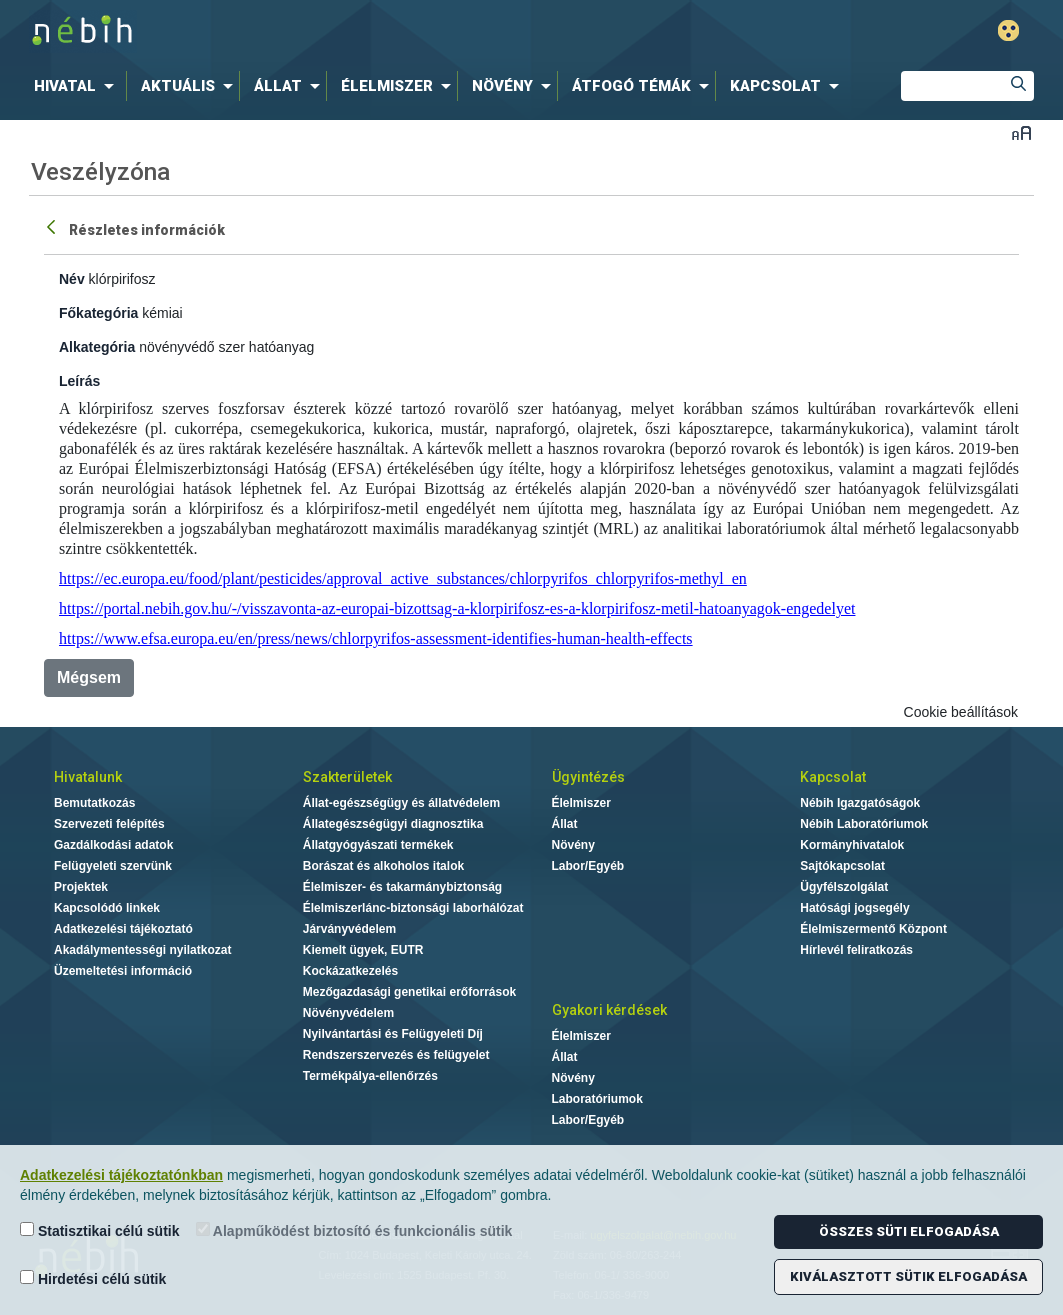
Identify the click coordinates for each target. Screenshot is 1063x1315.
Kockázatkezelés (350, 971)
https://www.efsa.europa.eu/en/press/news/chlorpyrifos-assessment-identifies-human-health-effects (376, 638)
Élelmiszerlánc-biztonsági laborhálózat (413, 908)
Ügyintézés (588, 777)
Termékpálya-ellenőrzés (370, 1076)
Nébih (318, 31)
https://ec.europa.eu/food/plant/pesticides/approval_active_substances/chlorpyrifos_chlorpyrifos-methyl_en (403, 578)
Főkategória (98, 313)
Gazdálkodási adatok (113, 845)
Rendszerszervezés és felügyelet (396, 1055)
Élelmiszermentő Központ (873, 929)
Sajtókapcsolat (842, 866)
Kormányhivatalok (852, 845)
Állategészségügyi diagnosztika (393, 824)
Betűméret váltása (1021, 132)
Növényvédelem (348, 1013)
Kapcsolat (833, 777)
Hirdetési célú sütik (93, 1278)
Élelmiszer (581, 803)
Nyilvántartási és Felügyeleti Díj (393, 1034)
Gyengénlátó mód (1008, 30)
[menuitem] (78, 86)
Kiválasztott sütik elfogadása (908, 1276)
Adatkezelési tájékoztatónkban (121, 1175)
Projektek (81, 887)
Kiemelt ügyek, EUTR (363, 950)
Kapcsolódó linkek (107, 908)
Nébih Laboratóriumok (864, 824)
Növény (573, 845)
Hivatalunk (88, 777)
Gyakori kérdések (609, 1010)
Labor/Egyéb (588, 866)
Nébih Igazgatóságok (860, 803)
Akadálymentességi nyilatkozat (142, 950)
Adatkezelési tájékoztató (123, 929)
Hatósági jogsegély (854, 908)
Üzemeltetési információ (123, 971)
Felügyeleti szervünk (113, 866)
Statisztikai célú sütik (100, 1230)
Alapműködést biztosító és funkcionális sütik (354, 1230)
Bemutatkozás (94, 803)
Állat (565, 824)
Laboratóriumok (597, 1099)
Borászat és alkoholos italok (383, 866)
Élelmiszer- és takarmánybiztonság (402, 887)
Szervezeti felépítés (109, 824)
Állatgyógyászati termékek (378, 845)
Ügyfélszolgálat (844, 887)
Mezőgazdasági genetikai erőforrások (409, 992)
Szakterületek (347, 777)
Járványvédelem (349, 929)
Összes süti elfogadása (909, 1231)
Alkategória (97, 347)
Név (72, 279)
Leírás (79, 381)
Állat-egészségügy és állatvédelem (401, 803)
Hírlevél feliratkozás (856, 950)
